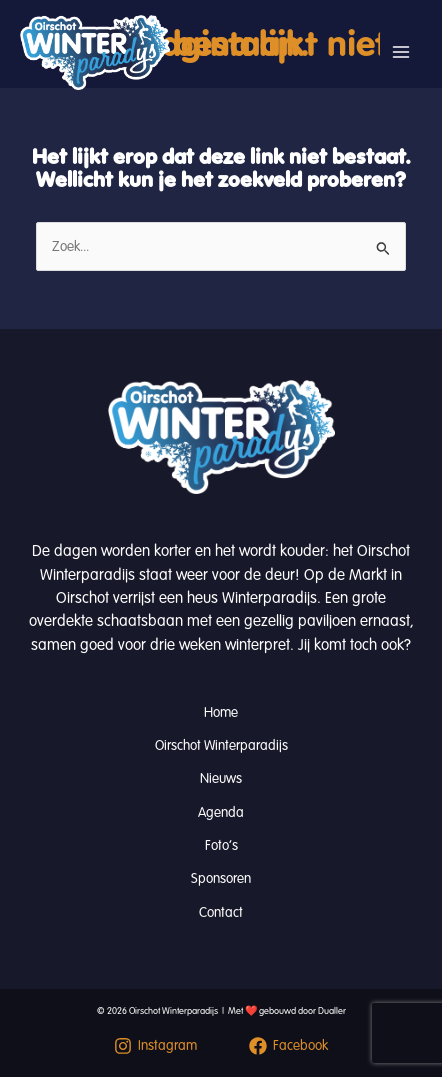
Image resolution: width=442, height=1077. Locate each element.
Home (221, 712)
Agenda (221, 812)
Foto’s (221, 845)
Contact (221, 912)
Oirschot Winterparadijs (221, 745)
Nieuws (221, 778)
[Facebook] (288, 1046)
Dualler (332, 1011)
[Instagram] (155, 1046)
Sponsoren (221, 878)
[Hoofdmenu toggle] (401, 52)
